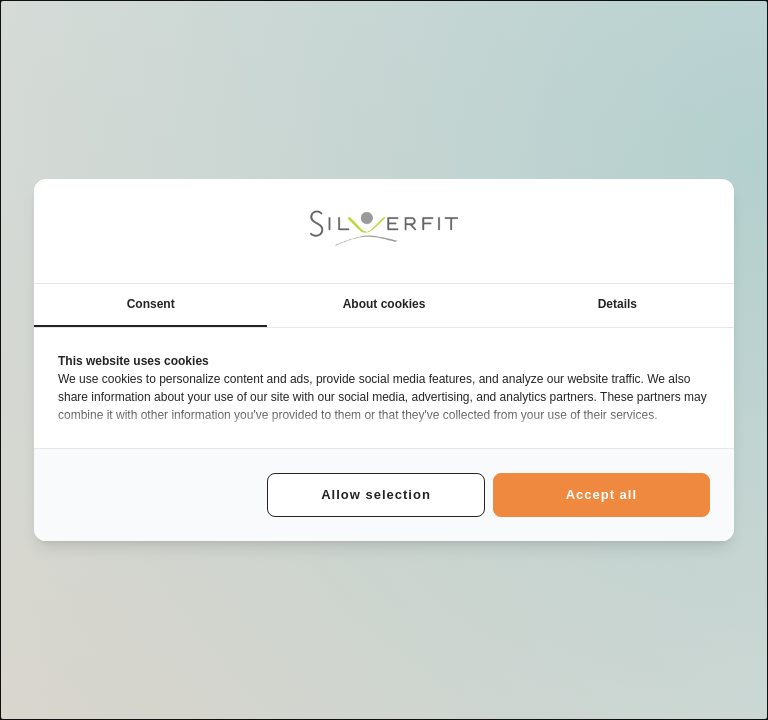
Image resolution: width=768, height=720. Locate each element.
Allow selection (376, 494)
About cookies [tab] (384, 304)
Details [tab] (617, 304)
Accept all (601, 494)
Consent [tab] (151, 304)
